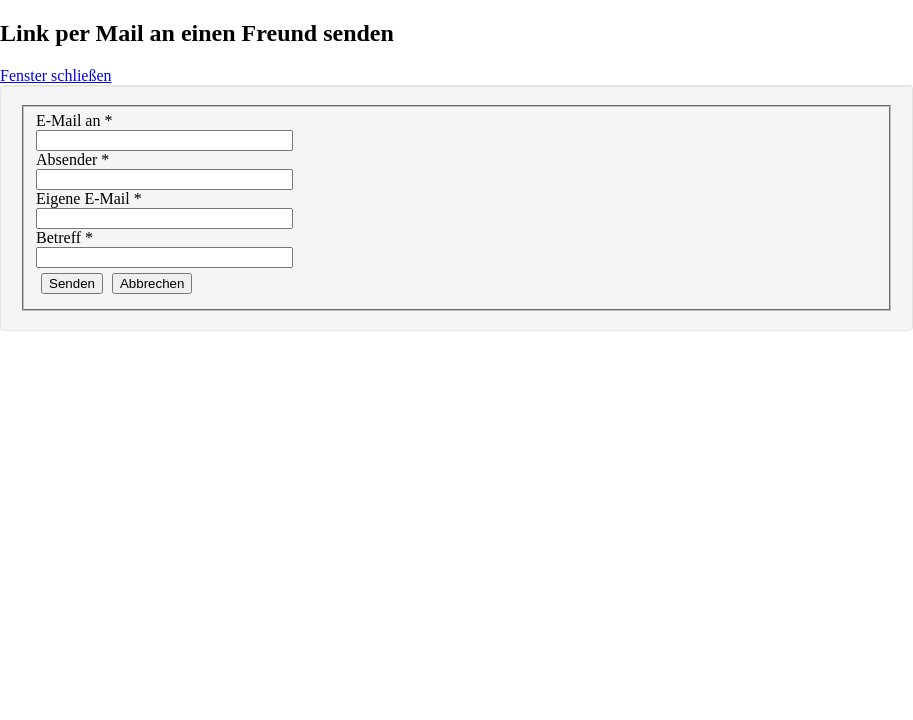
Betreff (64, 237)
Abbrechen (152, 283)
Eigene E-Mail (89, 198)
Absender (72, 159)
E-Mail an (74, 120)
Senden (72, 283)
